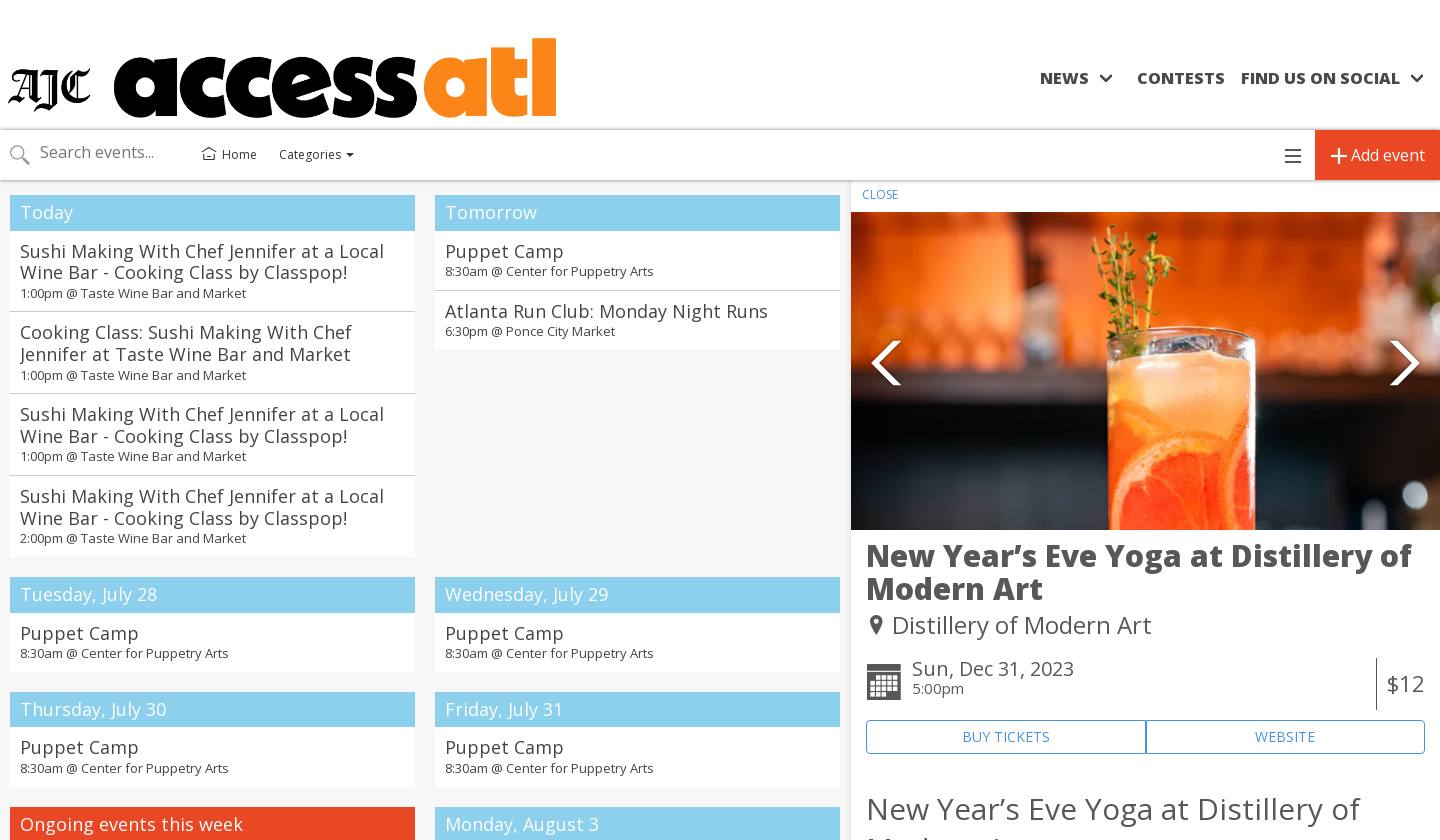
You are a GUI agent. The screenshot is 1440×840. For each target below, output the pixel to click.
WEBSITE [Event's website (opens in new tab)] (1285, 736)
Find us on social (1320, 78)
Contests (1181, 78)
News (1064, 78)
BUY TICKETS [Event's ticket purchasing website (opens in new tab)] (1006, 736)
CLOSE (880, 194)
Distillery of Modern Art (1022, 624)
